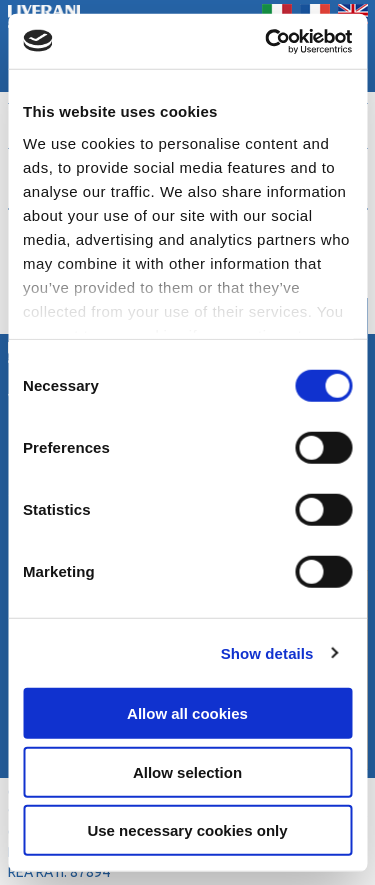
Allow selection (187, 771)
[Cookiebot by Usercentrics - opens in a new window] (267, 41)
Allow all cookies (187, 713)
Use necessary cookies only (187, 830)
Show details (267, 652)
